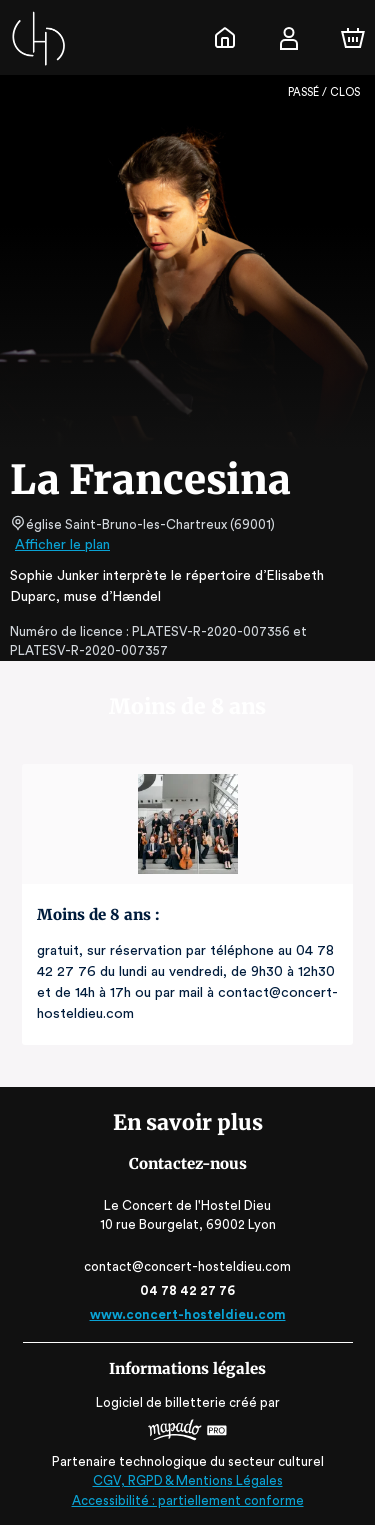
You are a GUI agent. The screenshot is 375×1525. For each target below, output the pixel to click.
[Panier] (353, 38)
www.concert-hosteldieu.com (187, 1314)
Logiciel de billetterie (162, 1402)
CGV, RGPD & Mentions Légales (188, 1480)
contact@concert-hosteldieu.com (188, 1266)
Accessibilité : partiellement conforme (187, 1500)
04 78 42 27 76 (187, 1290)
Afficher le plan (61, 545)
